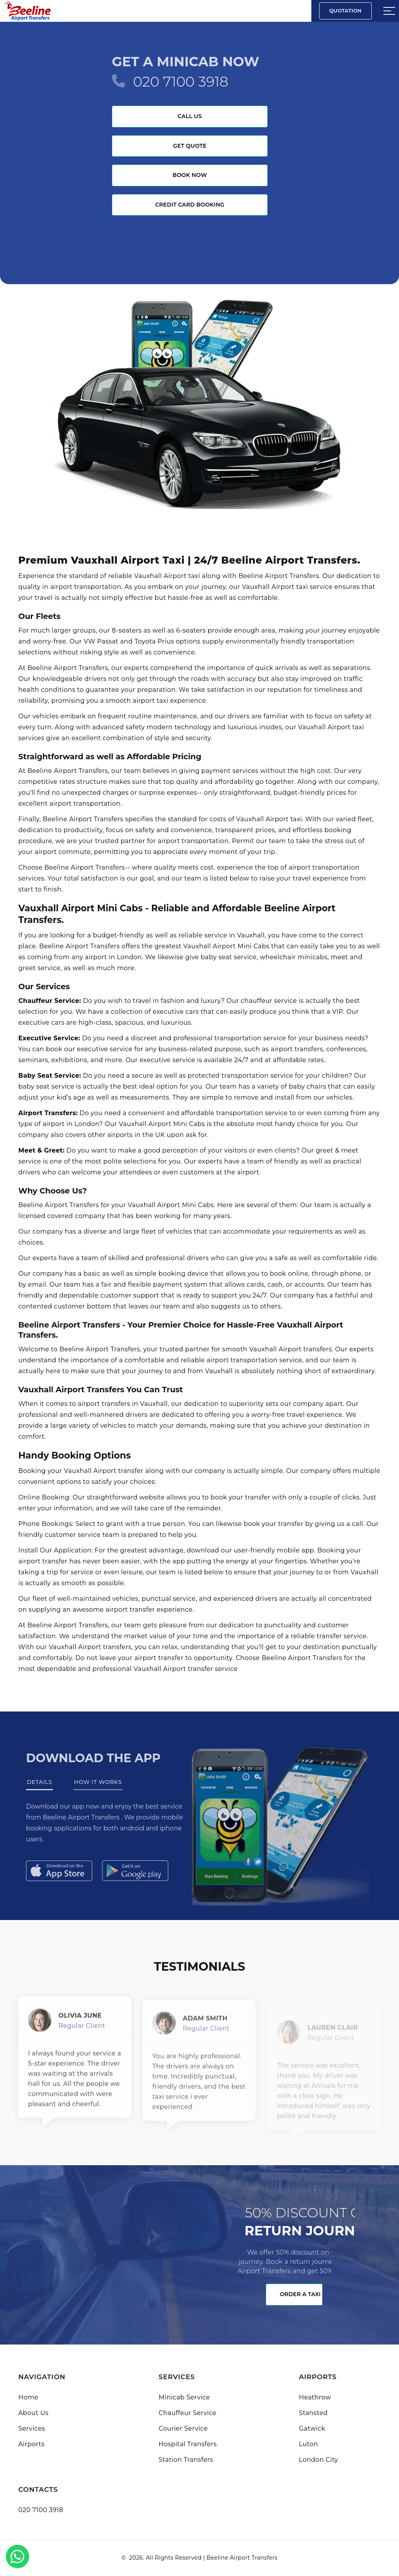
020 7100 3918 (180, 81)
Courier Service (183, 2428)
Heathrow (315, 2397)
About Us (33, 2413)
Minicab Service (184, 2397)
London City (318, 2459)
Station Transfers (186, 2459)
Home (28, 2397)
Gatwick (312, 2428)
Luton (308, 2444)
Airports (31, 2444)
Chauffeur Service (188, 2413)
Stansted (313, 2413)
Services (31, 2428)
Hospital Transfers (188, 2444)
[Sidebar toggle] (389, 11)
